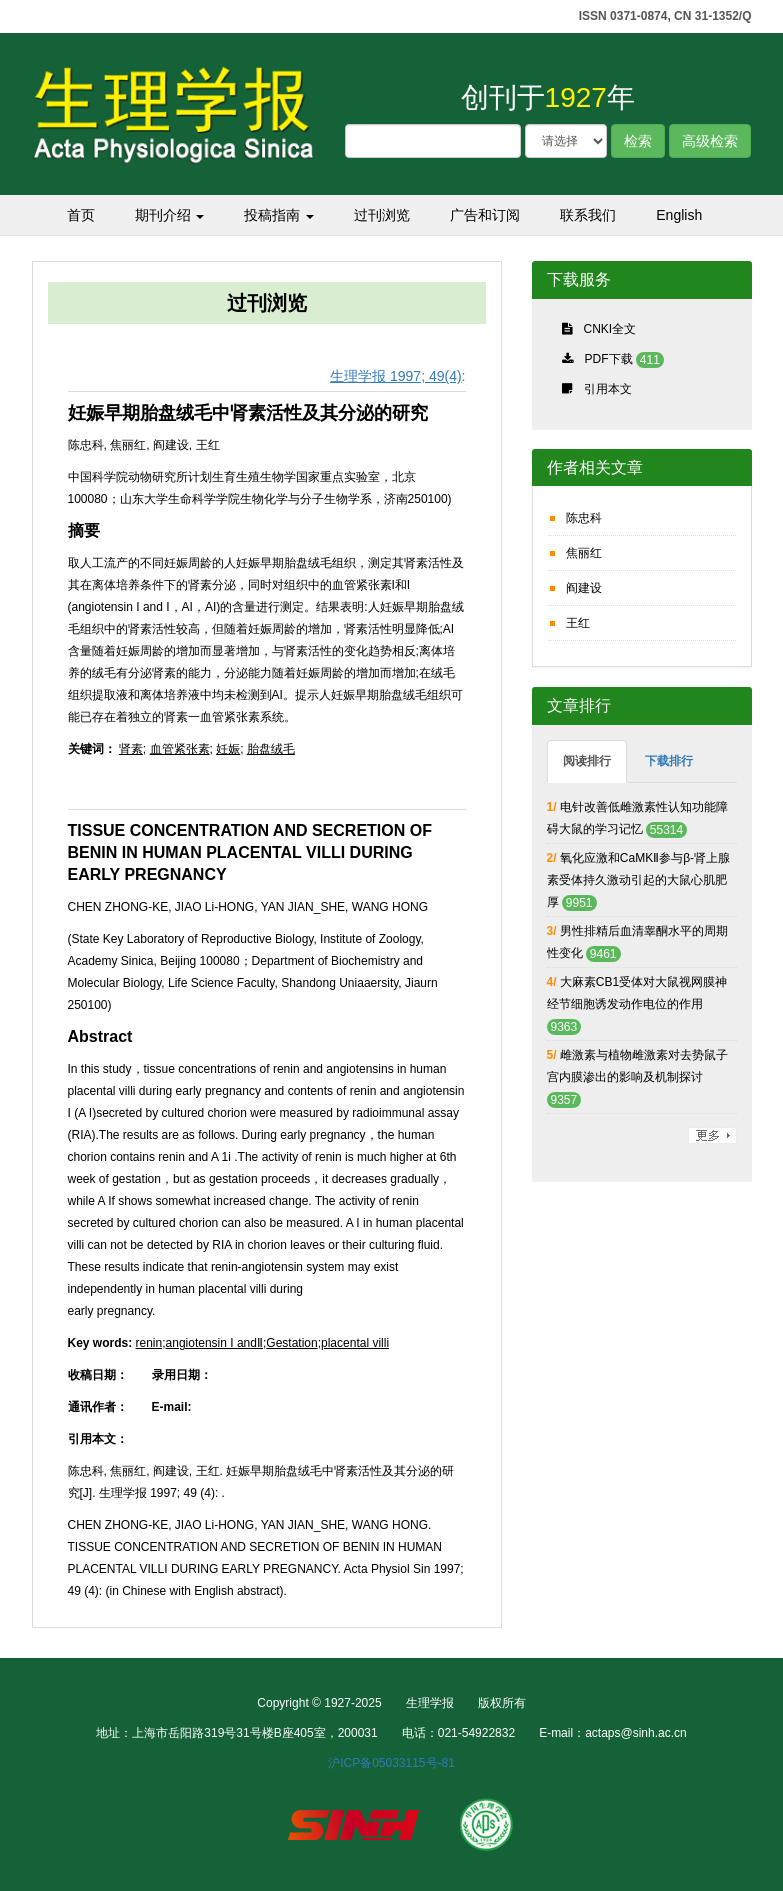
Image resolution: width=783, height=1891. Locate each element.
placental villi (355, 1343)
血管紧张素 (180, 749)
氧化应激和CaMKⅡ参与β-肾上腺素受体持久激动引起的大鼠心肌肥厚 (639, 880)
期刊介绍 (170, 215)
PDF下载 (609, 359)
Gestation (291, 1343)
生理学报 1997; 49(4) (396, 376)
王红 (578, 623)
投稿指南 (279, 215)
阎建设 (584, 588)
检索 (638, 141)
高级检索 (710, 141)
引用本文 (608, 389)
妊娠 (228, 749)
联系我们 (588, 215)
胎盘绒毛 (271, 749)
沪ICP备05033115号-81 (391, 1763)
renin (149, 1343)
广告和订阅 (485, 215)
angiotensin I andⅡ (214, 1343)
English (679, 215)
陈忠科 (584, 518)
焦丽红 (584, 553)
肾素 (131, 749)
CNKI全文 (610, 329)
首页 (81, 215)
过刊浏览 (382, 215)
